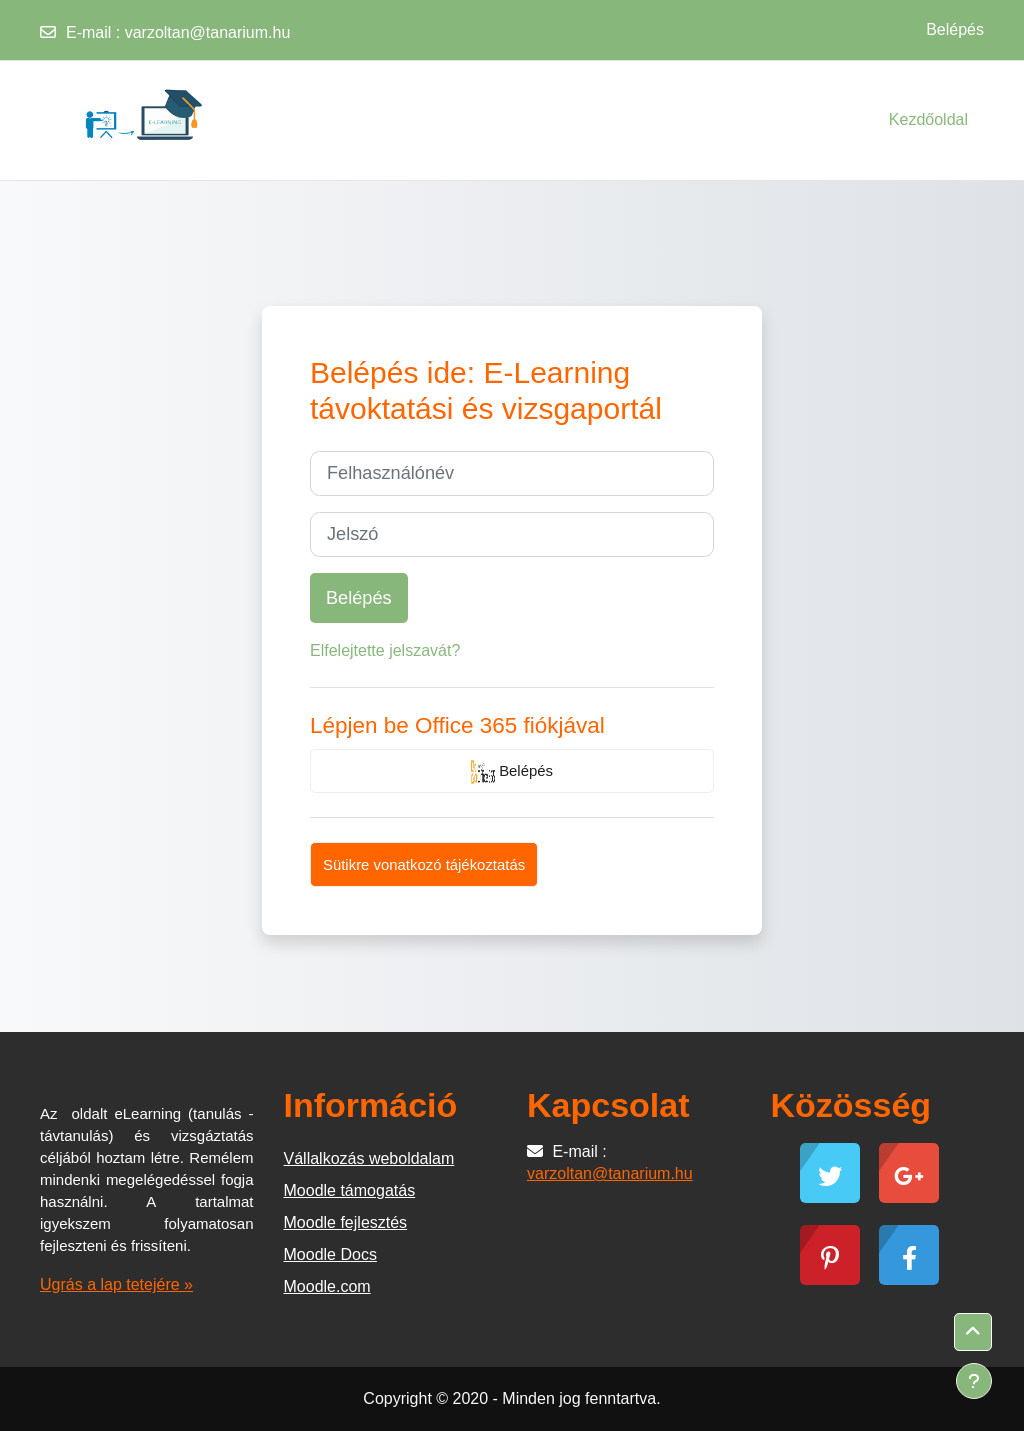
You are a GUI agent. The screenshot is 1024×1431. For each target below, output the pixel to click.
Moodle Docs (330, 1254)
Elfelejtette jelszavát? (385, 650)
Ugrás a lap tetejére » (116, 1284)
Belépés (955, 29)
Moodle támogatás (350, 1190)
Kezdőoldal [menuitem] (928, 119)
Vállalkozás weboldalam (369, 1158)
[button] (973, 1332)
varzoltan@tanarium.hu (208, 32)
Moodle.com (327, 1286)
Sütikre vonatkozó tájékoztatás (424, 864)
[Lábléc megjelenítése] (974, 1381)
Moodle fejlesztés (346, 1222)
